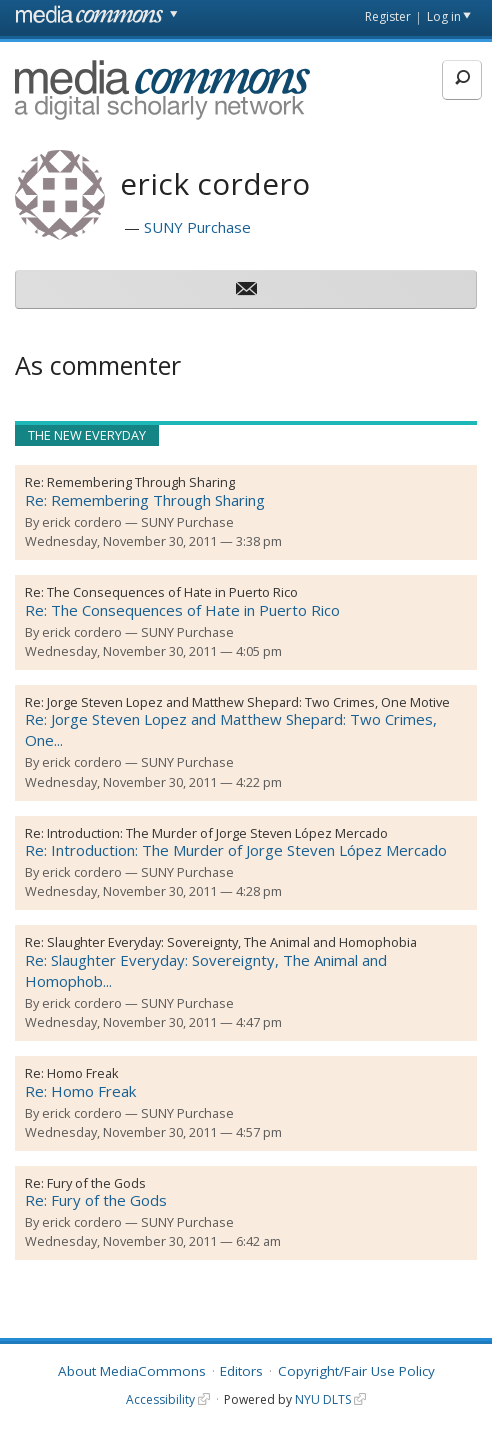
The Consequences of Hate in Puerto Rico (172, 592)
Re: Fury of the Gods (96, 1200)
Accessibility (160, 1399)
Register (388, 16)
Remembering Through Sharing (141, 482)
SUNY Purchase (197, 227)
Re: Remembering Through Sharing (145, 500)
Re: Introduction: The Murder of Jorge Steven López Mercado (236, 850)
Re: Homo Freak (80, 1091)
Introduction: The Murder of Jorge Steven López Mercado (217, 833)
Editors (241, 1371)
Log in (444, 16)
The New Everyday (87, 435)
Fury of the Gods (96, 1183)
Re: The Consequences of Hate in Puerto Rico (182, 610)
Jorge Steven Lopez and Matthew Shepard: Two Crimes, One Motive (248, 702)
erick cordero (82, 522)
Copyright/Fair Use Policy (356, 1371)
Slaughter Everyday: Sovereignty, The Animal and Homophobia (232, 942)
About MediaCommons (132, 1371)
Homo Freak (83, 1073)
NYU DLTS (323, 1399)
